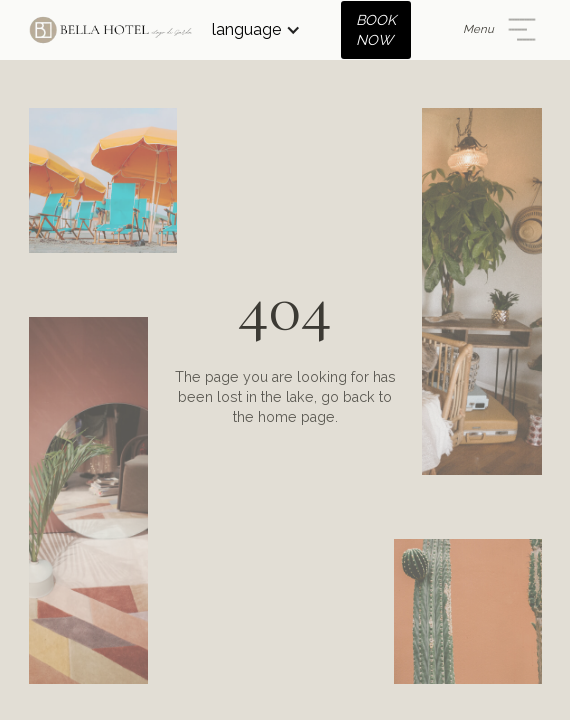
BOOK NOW (376, 30)
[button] (256, 30)
